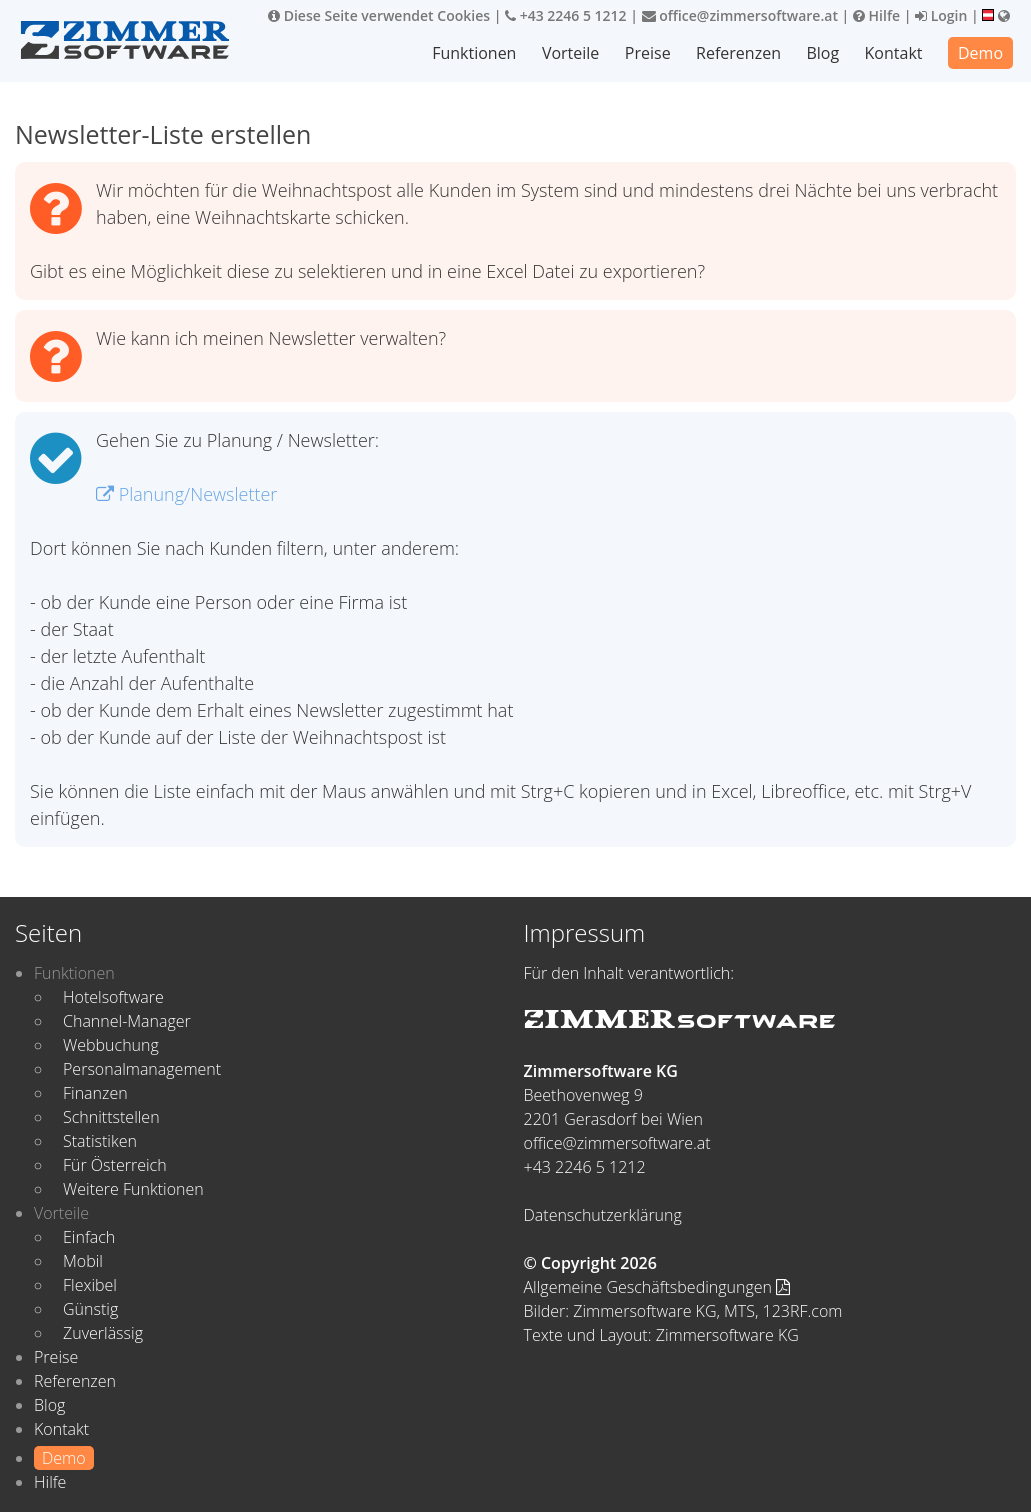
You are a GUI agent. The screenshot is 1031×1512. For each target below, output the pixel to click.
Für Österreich (115, 1165)
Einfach (89, 1237)
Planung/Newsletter (186, 494)
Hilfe (876, 15)
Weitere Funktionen (133, 1189)
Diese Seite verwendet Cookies (379, 15)
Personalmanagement (142, 1069)
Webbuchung (111, 1045)
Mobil (83, 1261)
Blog (822, 53)
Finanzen (95, 1093)
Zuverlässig (103, 1333)
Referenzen (738, 53)
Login (941, 15)
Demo (980, 53)
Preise (648, 53)
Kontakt (894, 53)
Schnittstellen (111, 1117)
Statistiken (100, 1141)
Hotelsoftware (113, 997)
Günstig (90, 1309)
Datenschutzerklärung (603, 1215)
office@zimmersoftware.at (740, 15)
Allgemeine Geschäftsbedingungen (657, 1287)
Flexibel (90, 1285)
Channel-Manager (127, 1021)
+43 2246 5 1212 (566, 15)
